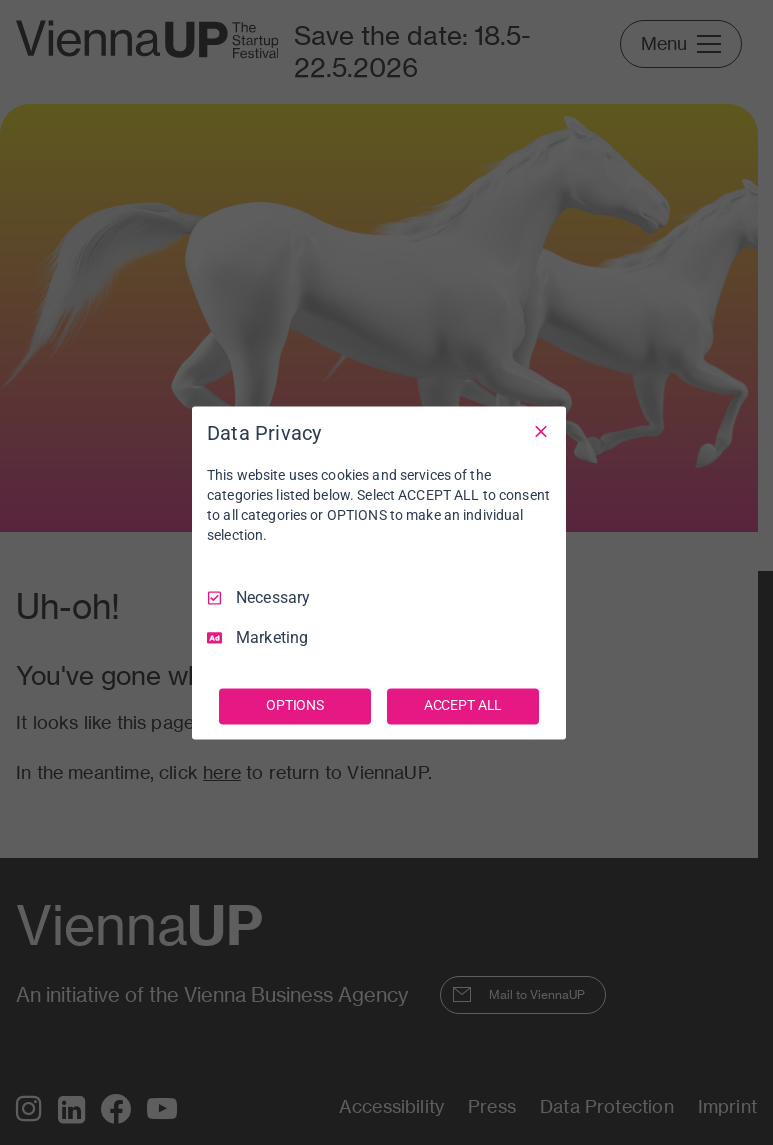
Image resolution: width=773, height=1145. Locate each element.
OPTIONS (295, 705)
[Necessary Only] (541, 431)
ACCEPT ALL (463, 705)
